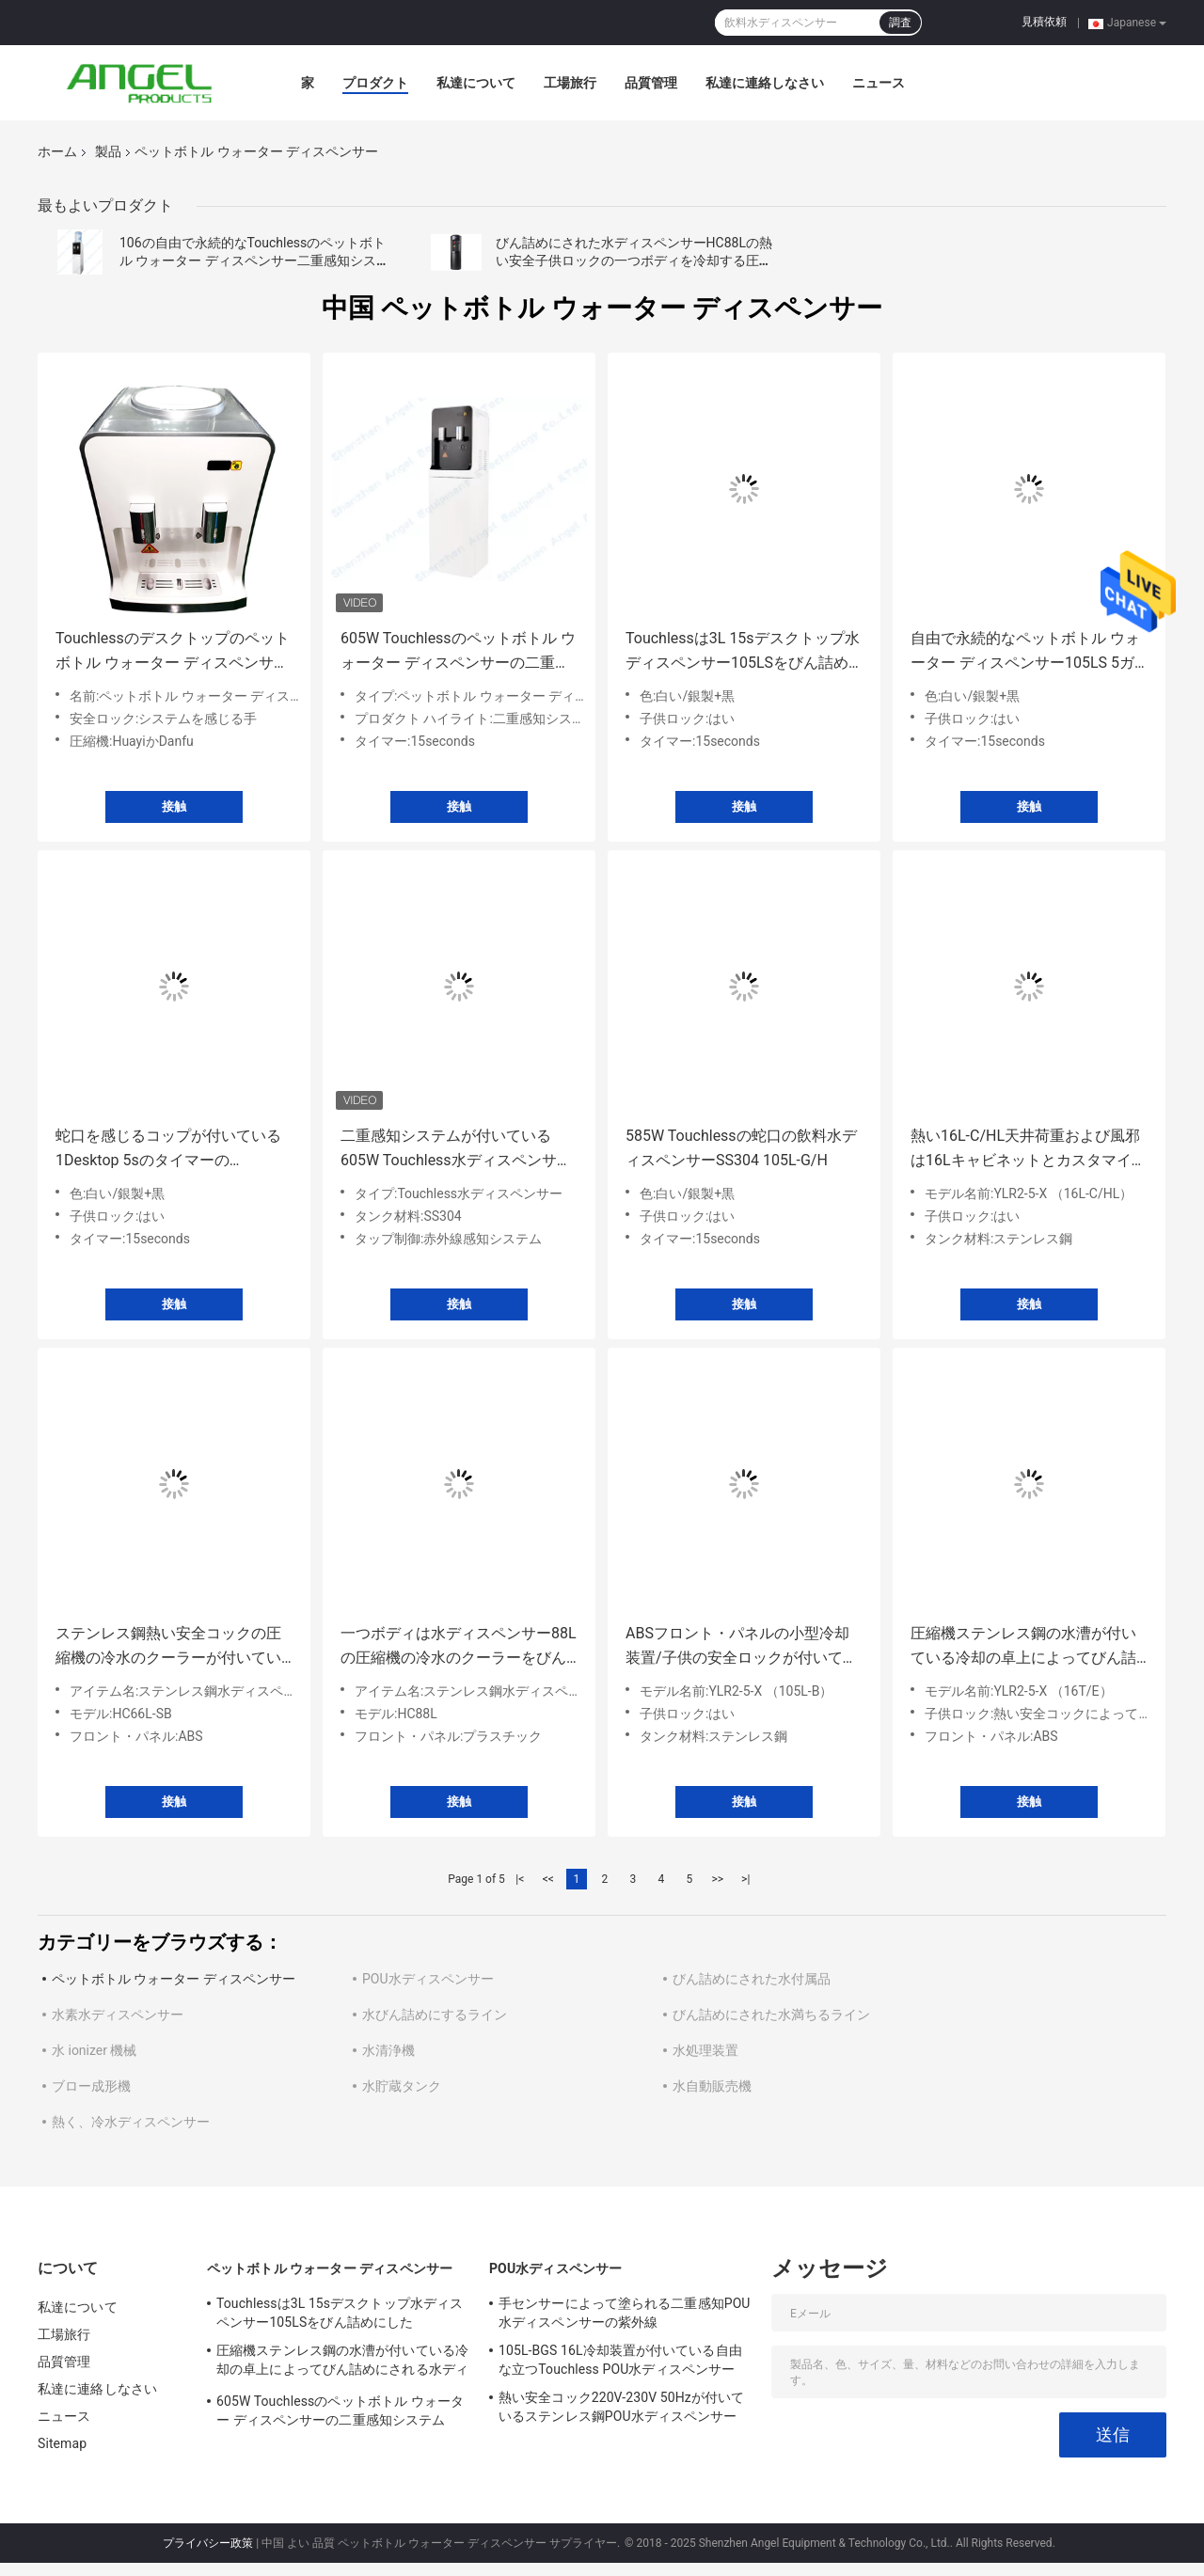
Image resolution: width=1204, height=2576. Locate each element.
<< (548, 1879)
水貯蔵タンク (401, 2086)
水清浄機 (388, 2050)
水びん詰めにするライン (434, 2014)
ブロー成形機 (91, 2086)
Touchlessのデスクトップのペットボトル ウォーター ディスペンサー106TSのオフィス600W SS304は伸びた (172, 652)
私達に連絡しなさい (764, 82)
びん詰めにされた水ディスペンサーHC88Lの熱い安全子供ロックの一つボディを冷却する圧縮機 (634, 260)
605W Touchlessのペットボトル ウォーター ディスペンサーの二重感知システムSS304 (458, 652)
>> (717, 1879)
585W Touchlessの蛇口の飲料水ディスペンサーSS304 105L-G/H (741, 1148)
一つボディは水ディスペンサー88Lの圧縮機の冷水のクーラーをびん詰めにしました (459, 1647)
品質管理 (651, 82)
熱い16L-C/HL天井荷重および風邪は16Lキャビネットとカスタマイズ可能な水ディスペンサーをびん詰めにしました (1029, 1150)
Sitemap (62, 2443)
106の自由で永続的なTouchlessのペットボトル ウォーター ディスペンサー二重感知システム (254, 260)
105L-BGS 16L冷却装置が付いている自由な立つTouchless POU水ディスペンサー (620, 2360)
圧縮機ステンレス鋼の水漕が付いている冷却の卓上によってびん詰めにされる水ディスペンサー (1023, 1647)
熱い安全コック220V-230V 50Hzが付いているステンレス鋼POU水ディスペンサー (621, 2407)
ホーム (57, 151)
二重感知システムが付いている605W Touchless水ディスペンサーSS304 (456, 1150)
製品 (108, 151)
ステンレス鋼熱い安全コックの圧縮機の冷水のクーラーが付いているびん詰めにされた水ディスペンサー (168, 1647)
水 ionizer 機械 (94, 2050)
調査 (900, 22)
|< (519, 1879)
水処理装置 (705, 2050)
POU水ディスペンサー (428, 1978)
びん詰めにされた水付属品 (752, 1978)
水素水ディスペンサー (117, 2014)
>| (745, 1879)
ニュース (878, 82)
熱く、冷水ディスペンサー (131, 2121)
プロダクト (375, 82)
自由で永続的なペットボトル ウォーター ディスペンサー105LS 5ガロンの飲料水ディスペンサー (1025, 652)
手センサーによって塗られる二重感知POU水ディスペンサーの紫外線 (625, 2313)
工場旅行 (570, 82)
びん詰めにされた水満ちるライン (771, 2014)
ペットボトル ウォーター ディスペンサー (173, 1978)
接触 (174, 806)
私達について (475, 82)
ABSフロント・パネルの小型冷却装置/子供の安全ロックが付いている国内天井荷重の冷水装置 (742, 1647)
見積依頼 (1044, 21)
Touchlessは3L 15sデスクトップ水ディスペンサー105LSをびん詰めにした (743, 652)
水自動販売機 (712, 2086)
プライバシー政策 (208, 2543)
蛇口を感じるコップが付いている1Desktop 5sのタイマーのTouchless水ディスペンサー (168, 1150)
